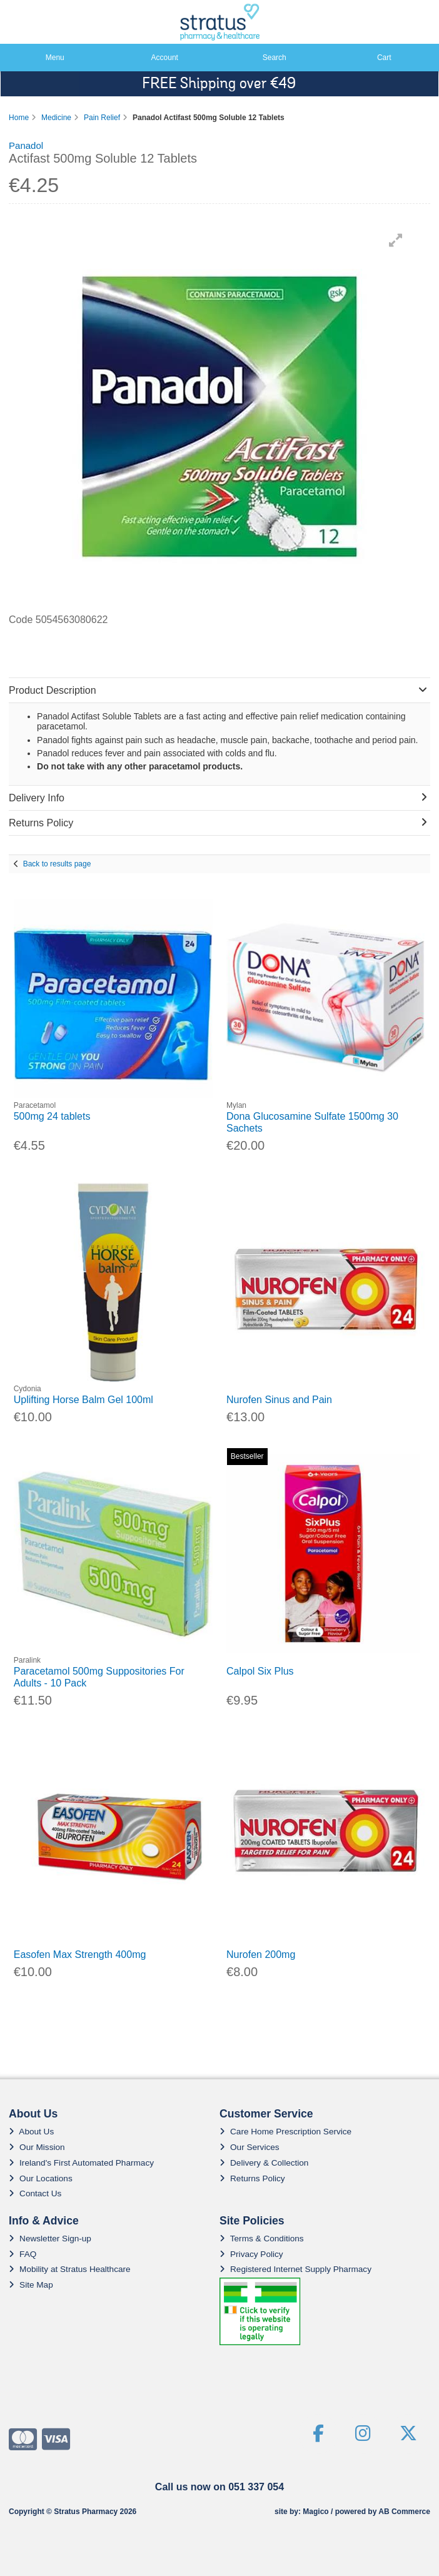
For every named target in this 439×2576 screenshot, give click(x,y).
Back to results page (57, 864)
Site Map (31, 2284)
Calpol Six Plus (260, 1671)
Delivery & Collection (264, 2163)
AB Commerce (404, 2511)
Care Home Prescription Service (285, 2131)
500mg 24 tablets (52, 1116)
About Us (31, 2131)
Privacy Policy (251, 2254)
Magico (315, 2511)
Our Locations (41, 2178)
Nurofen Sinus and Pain (279, 1399)
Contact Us (35, 2193)
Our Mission (37, 2147)
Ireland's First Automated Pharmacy (81, 2163)
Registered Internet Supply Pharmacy (295, 2269)
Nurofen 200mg (260, 1954)
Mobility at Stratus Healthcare (70, 2269)
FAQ (22, 2254)
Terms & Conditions (262, 2238)
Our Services (250, 2147)
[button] (396, 240)
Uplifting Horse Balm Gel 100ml (83, 1399)
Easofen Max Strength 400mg (80, 1954)
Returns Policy (252, 2178)
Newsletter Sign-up (50, 2238)
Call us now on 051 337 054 (219, 2487)
